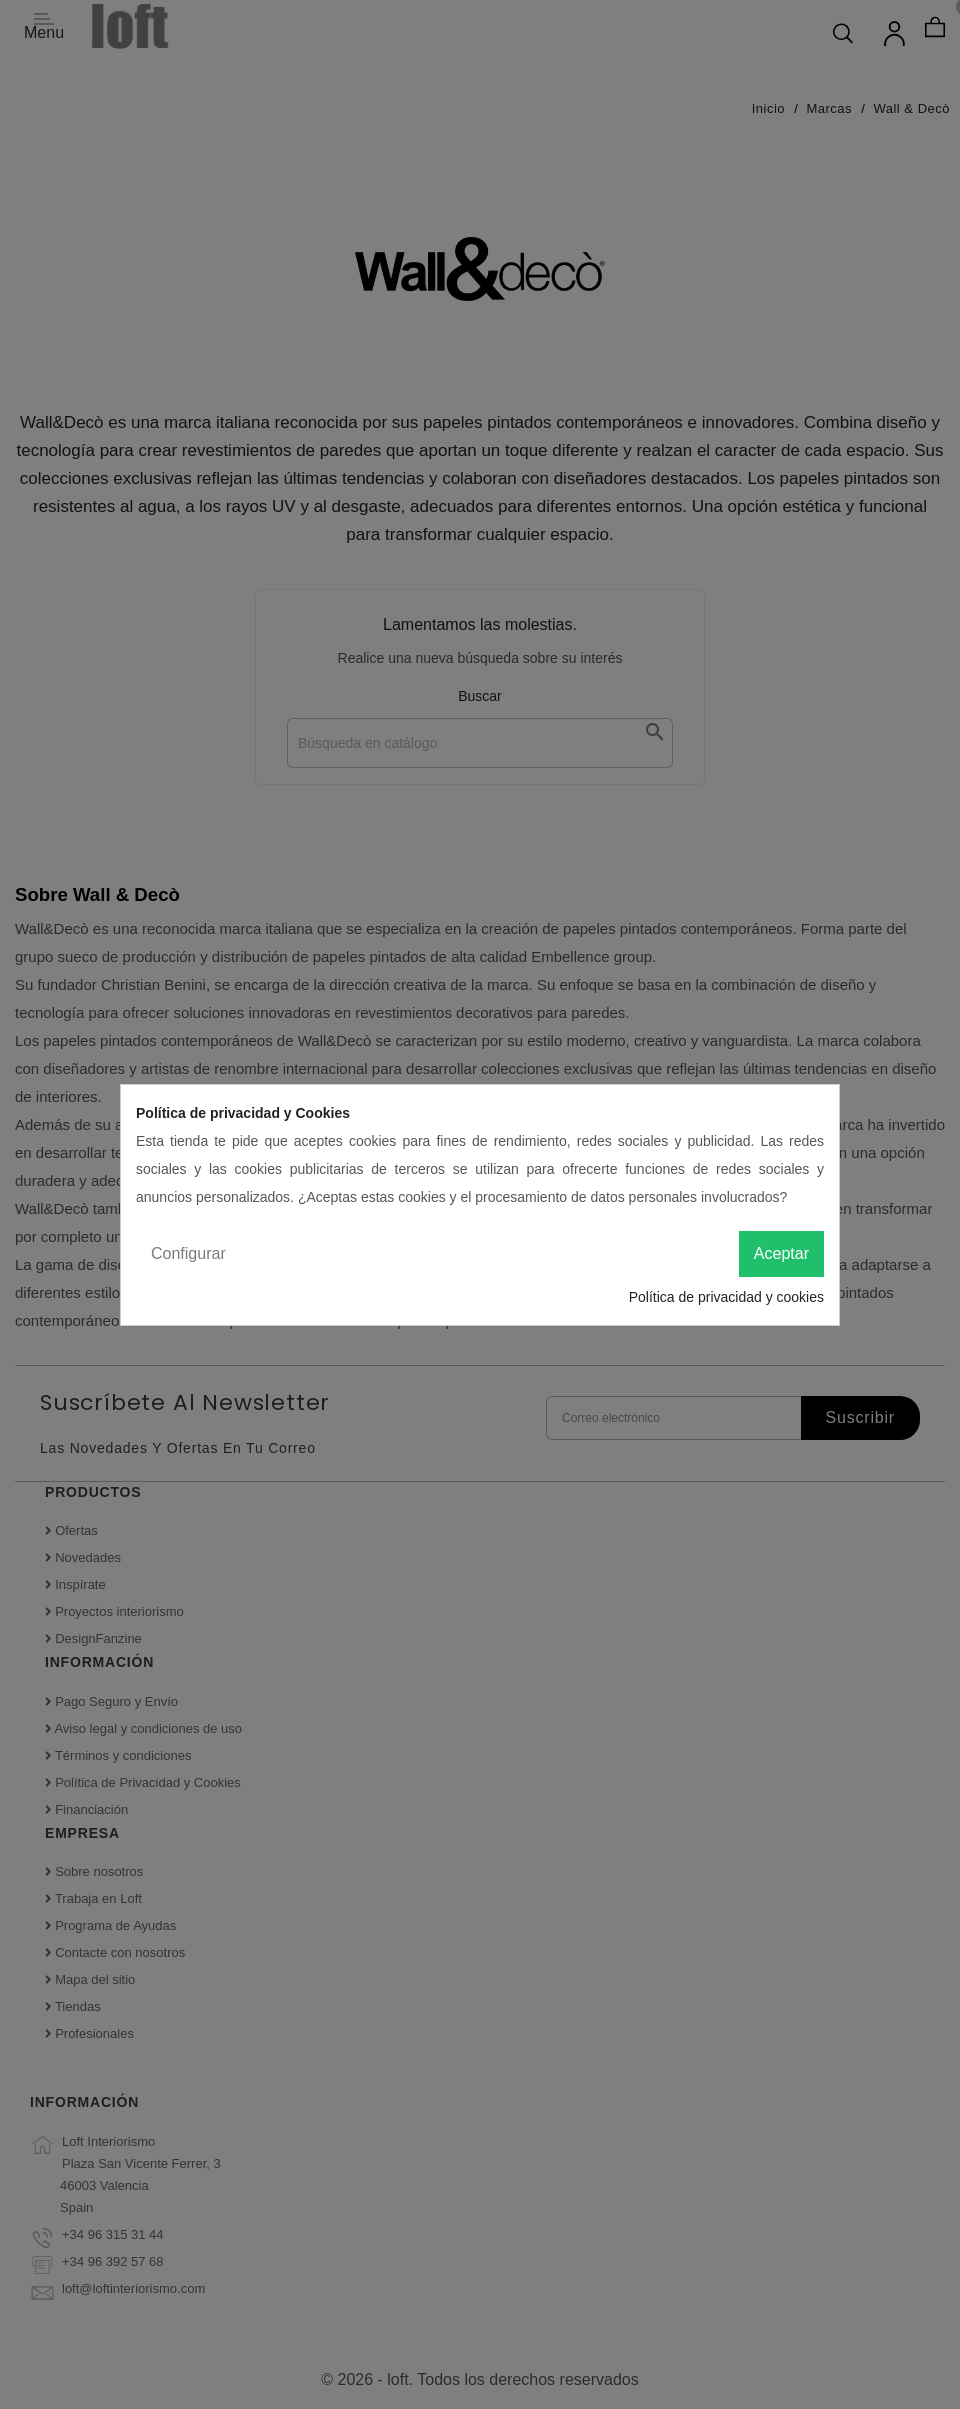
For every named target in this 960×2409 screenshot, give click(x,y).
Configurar (188, 1253)
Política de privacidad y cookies (726, 1297)
